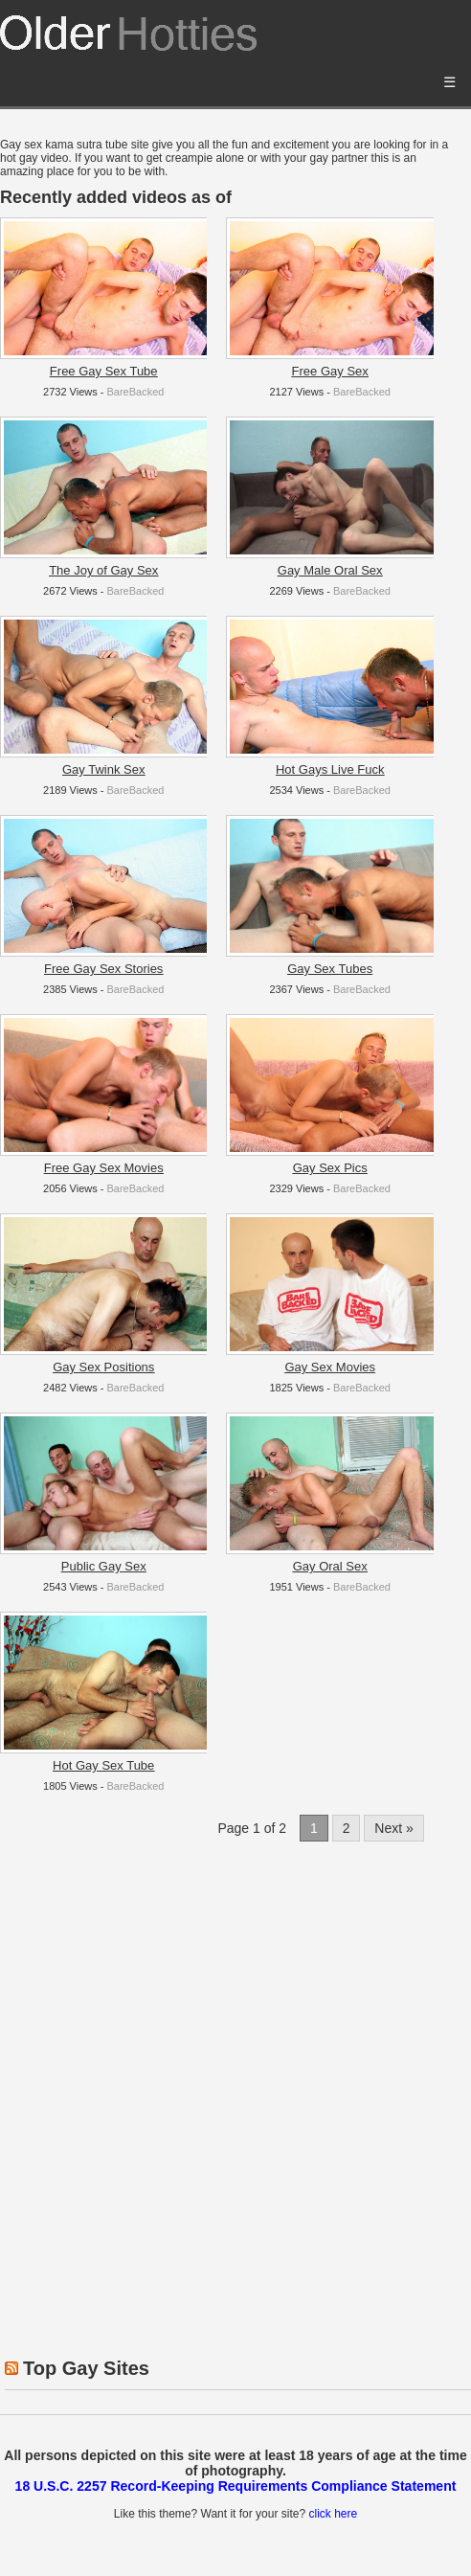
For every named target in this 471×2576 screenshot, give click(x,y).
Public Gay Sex (103, 1566)
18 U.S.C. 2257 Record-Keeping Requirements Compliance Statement (236, 2486)
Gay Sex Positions (103, 1367)
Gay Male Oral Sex (330, 570)
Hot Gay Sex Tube (103, 1765)
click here (332, 2513)
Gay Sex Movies (329, 1367)
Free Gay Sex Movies (104, 1168)
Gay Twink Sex (103, 769)
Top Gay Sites (86, 2368)
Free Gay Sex (330, 371)
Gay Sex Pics (330, 1168)
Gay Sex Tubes (329, 968)
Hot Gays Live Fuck (330, 769)
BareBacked (135, 391)
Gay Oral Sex (330, 1566)
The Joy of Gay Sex (103, 570)
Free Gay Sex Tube (104, 371)
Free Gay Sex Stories (103, 968)
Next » (393, 1828)
